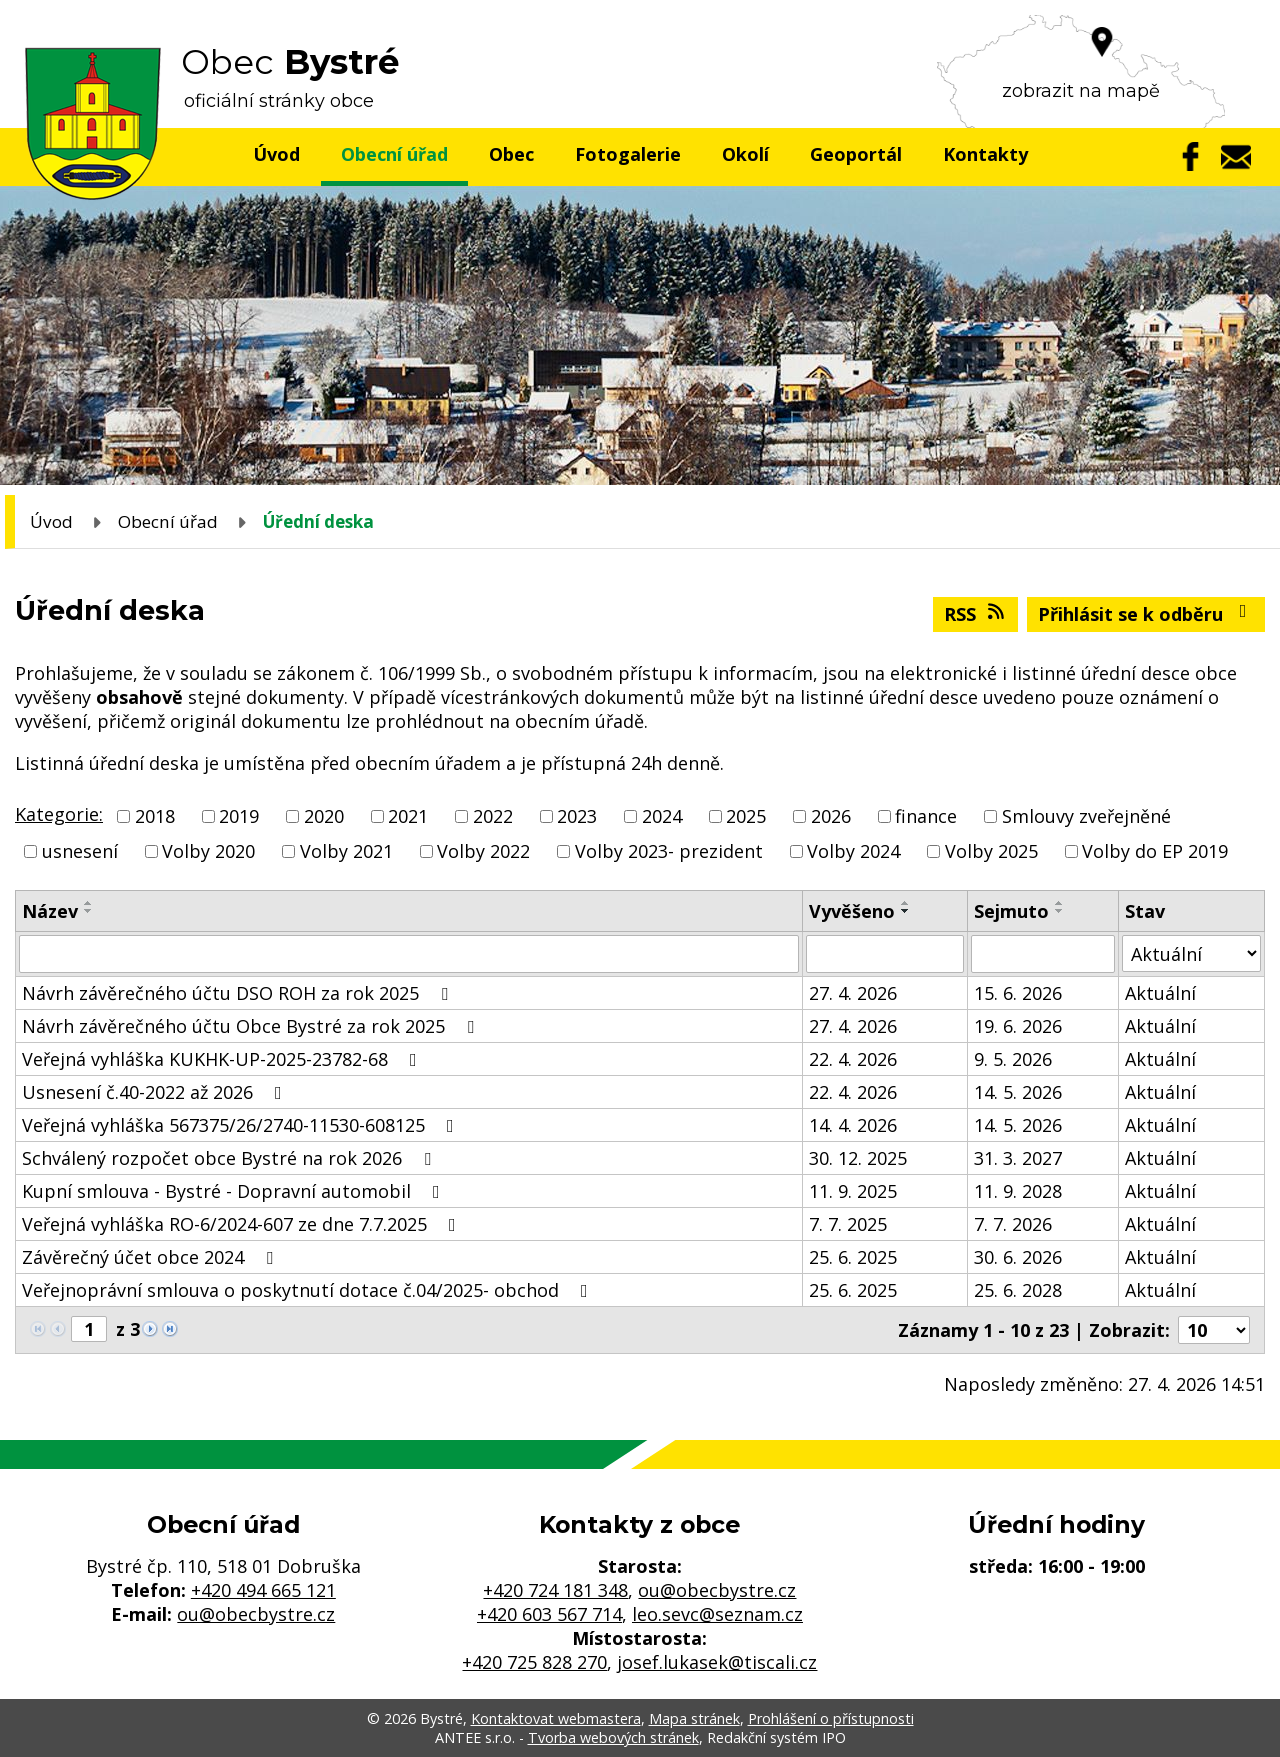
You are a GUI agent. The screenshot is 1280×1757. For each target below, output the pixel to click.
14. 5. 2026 (1018, 1092)
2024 (662, 816)
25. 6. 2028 (1018, 1290)
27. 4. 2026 (853, 993)
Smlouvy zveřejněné (1086, 816)
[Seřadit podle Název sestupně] (89, 911)
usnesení (80, 851)
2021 (408, 816)
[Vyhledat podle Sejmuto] (1042, 954)
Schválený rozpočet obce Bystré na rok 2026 (230, 1158)
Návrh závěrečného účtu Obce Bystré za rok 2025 (252, 1026)
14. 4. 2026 (853, 1125)
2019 (239, 816)
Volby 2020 (208, 851)
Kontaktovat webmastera (556, 1718)
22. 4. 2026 (853, 1059)
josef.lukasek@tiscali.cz (717, 1662)
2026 (831, 816)
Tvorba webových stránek (613, 1737)
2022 (493, 816)
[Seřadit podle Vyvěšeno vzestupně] (906, 903)
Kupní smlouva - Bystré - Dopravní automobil (235, 1191)
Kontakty (985, 154)
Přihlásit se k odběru (1146, 614)
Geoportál (856, 154)
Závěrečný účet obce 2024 (151, 1257)
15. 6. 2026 (1018, 993)
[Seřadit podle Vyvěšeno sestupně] (906, 911)
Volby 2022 (483, 851)
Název (50, 911)
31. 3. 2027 (1018, 1158)
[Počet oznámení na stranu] (1214, 1330)
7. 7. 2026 (1013, 1224)
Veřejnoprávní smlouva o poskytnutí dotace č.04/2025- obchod (309, 1290)
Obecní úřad (394, 154)
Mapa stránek (694, 1718)
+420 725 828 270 (534, 1662)
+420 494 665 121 (263, 1590)
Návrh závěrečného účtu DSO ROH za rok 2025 (239, 993)
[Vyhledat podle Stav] (1191, 953)
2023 (577, 816)
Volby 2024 (853, 851)
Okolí (745, 154)
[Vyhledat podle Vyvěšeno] (885, 954)
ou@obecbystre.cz (256, 1614)
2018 (155, 816)
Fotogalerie (628, 154)
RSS (976, 614)
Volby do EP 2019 (1155, 851)
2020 (324, 816)
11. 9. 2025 (853, 1191)
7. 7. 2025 (848, 1224)
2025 (746, 816)
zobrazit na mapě (1081, 91)
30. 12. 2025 (858, 1158)
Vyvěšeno (852, 911)
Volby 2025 (991, 851)
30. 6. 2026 (1018, 1257)
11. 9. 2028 (1018, 1191)
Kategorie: (59, 814)
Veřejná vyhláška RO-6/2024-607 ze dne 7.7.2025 (243, 1224)
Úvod (276, 154)
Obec (511, 154)
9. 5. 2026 (1013, 1059)
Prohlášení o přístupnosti (831, 1718)
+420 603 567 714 (549, 1614)
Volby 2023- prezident (669, 851)
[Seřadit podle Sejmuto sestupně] (1060, 911)
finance (926, 816)
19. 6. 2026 (1018, 1026)
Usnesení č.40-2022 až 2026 (156, 1092)
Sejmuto (1011, 911)
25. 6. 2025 (853, 1257)
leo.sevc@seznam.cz (717, 1614)
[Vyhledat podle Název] (409, 954)
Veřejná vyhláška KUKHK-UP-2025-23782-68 (223, 1059)
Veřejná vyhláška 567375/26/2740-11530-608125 (242, 1125)
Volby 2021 (346, 851)
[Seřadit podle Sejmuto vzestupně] (1060, 903)
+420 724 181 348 (555, 1590)
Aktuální (1160, 993)
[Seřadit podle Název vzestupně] (89, 903)
